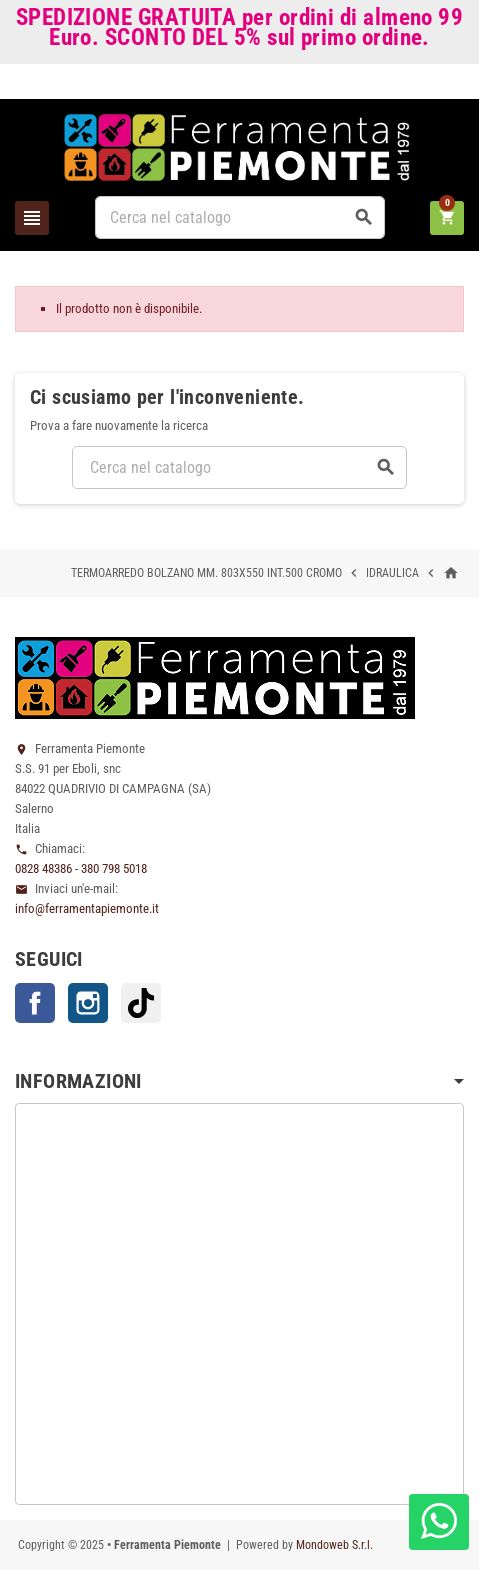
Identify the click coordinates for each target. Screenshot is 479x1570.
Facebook (35, 1003)
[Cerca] (240, 217)
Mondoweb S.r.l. (334, 1545)
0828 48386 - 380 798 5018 (81, 868)
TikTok (141, 1003)
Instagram (88, 1003)
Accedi (430, 85)
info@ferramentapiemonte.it (87, 908)
